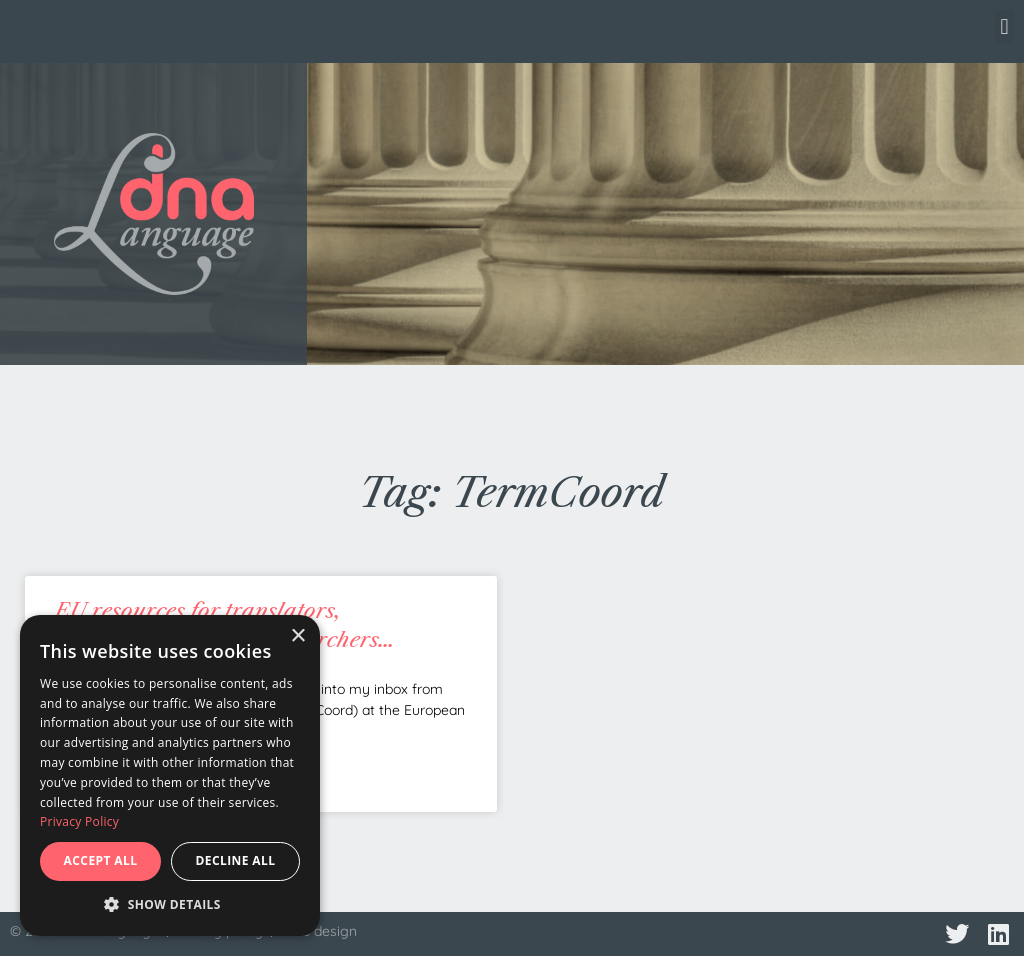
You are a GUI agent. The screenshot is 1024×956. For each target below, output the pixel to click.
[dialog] (170, 775)
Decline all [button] (236, 860)
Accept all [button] (101, 860)
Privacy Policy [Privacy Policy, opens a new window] (79, 821)
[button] (1004, 26)
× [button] (297, 636)
